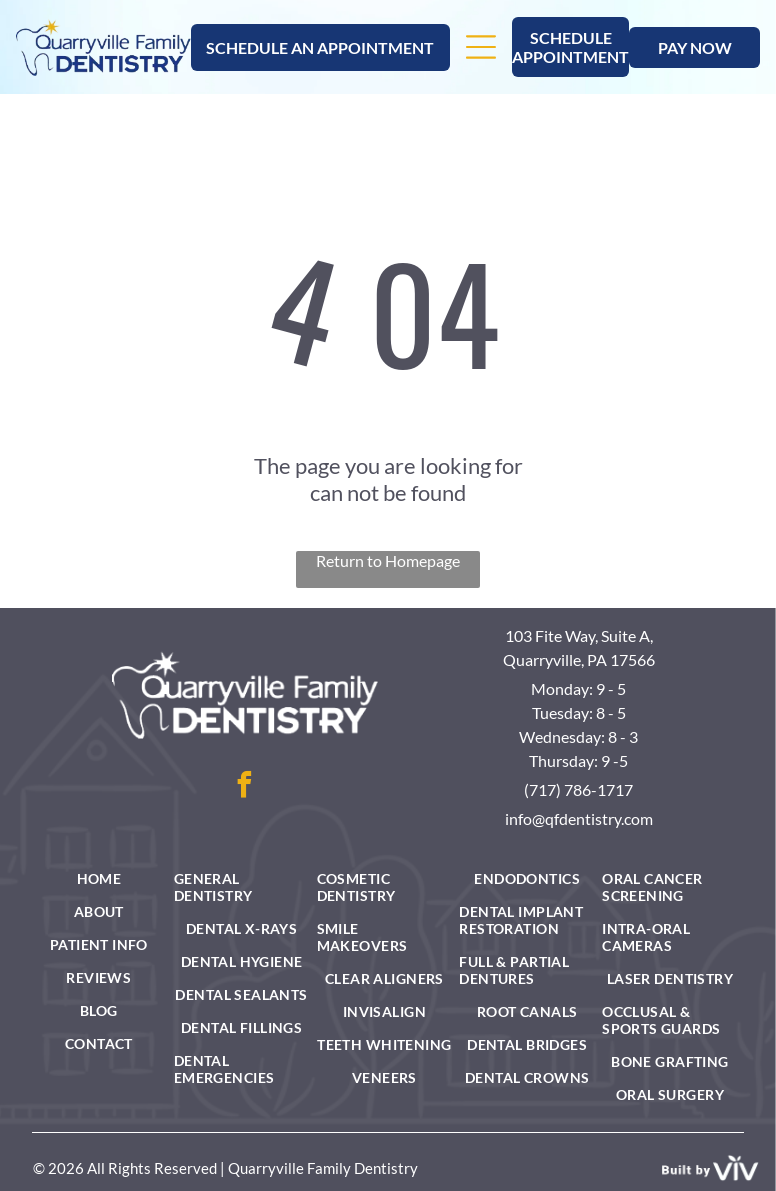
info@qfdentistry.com (579, 818)
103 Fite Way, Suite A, (579, 635)
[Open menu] (481, 47)
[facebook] (245, 787)
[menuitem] (99, 878)
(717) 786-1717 (578, 789)
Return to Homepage (388, 560)
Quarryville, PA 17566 (579, 659)
